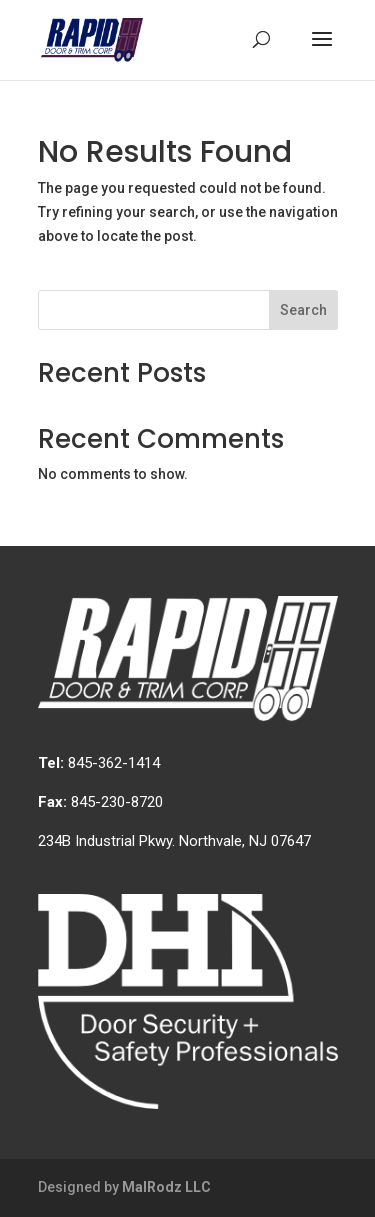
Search (303, 310)
